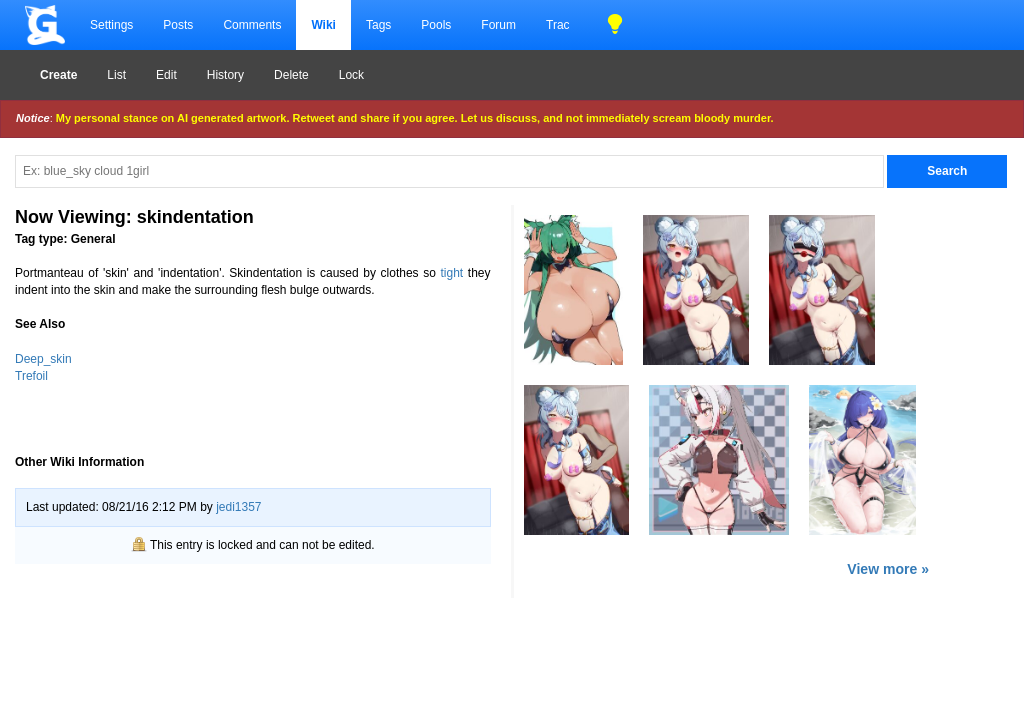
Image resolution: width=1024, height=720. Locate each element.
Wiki (323, 25)
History (225, 75)
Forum (498, 25)
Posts (178, 25)
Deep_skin (43, 359)
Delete (291, 75)
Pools (436, 25)
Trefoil (31, 376)
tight (452, 273)
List (116, 75)
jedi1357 (238, 507)
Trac (558, 25)
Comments (252, 25)
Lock (351, 75)
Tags (378, 25)
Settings (111, 25)
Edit (166, 75)
